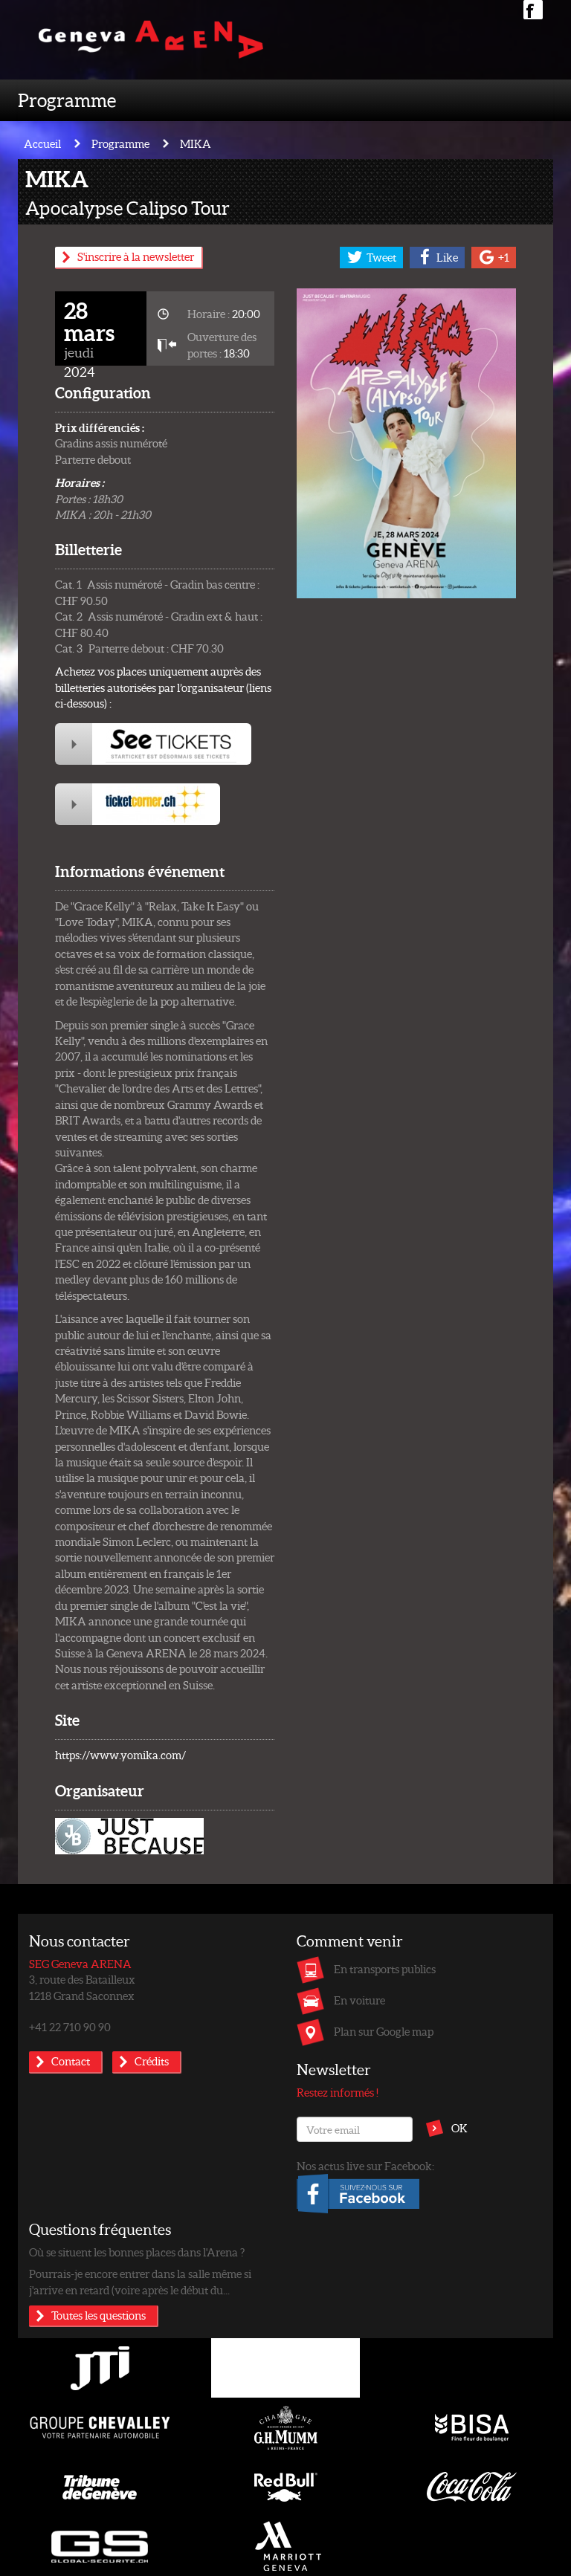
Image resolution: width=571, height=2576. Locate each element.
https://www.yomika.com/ (120, 1754)
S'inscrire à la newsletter (135, 256)
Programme (67, 99)
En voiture (359, 2000)
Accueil (42, 143)
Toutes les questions (98, 2315)
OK (459, 2128)
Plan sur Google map (383, 2031)
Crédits (152, 2061)
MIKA (195, 143)
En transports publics (385, 1968)
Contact (70, 2061)
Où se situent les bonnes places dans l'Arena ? (137, 2252)
